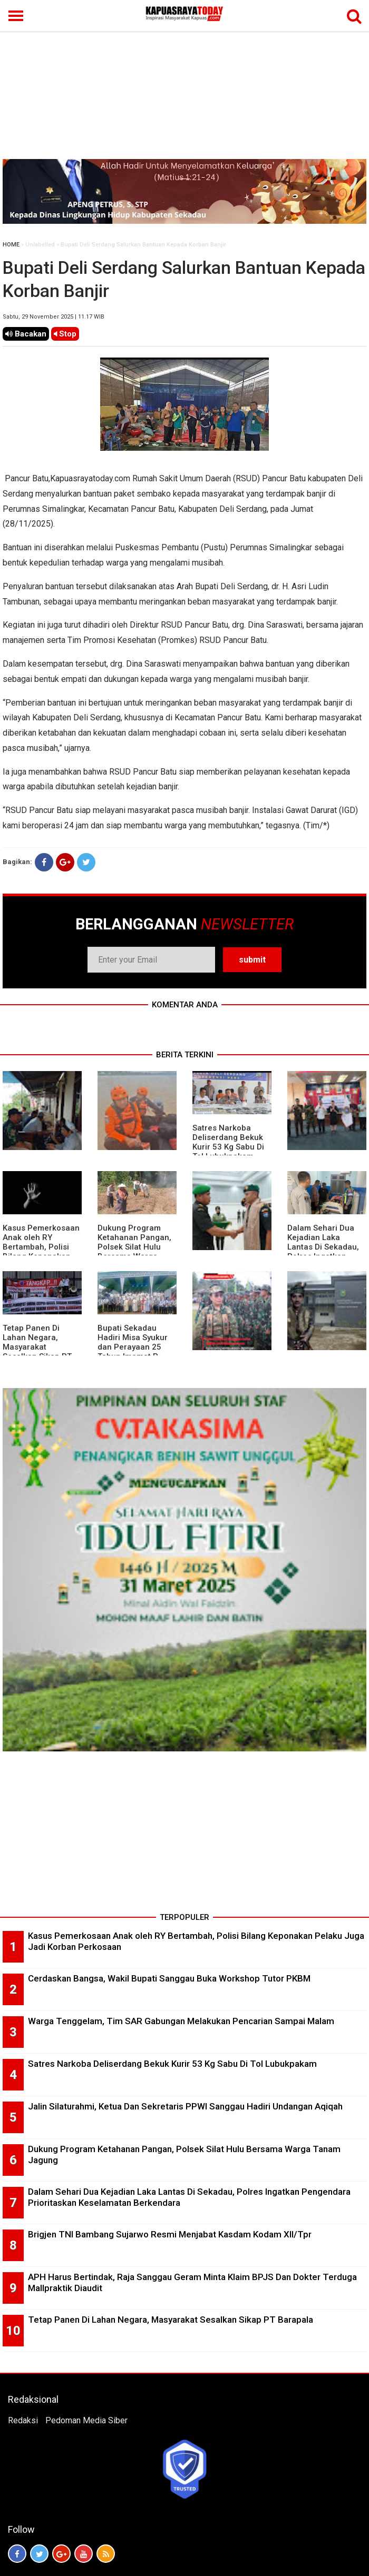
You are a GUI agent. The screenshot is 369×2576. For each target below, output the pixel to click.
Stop (65, 334)
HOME (11, 244)
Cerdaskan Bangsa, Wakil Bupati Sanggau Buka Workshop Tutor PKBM (169, 1978)
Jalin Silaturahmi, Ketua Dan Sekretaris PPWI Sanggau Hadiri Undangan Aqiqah (185, 2106)
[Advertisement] (184, 80)
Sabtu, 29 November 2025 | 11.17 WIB (53, 316)
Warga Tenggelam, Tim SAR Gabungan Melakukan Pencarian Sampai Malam (181, 2021)
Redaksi (23, 2420)
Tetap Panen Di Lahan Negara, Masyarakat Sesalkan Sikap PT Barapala (37, 1347)
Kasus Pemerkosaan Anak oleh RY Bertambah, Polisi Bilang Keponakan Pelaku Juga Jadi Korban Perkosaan (41, 1251)
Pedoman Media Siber (86, 2420)
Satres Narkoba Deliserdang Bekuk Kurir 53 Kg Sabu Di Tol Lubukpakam (228, 1142)
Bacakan (25, 334)
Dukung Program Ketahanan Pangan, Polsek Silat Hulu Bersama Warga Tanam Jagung (134, 1247)
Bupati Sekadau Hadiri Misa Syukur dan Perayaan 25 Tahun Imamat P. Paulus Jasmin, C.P (134, 1347)
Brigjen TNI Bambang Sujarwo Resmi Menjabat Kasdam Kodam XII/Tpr (170, 2234)
